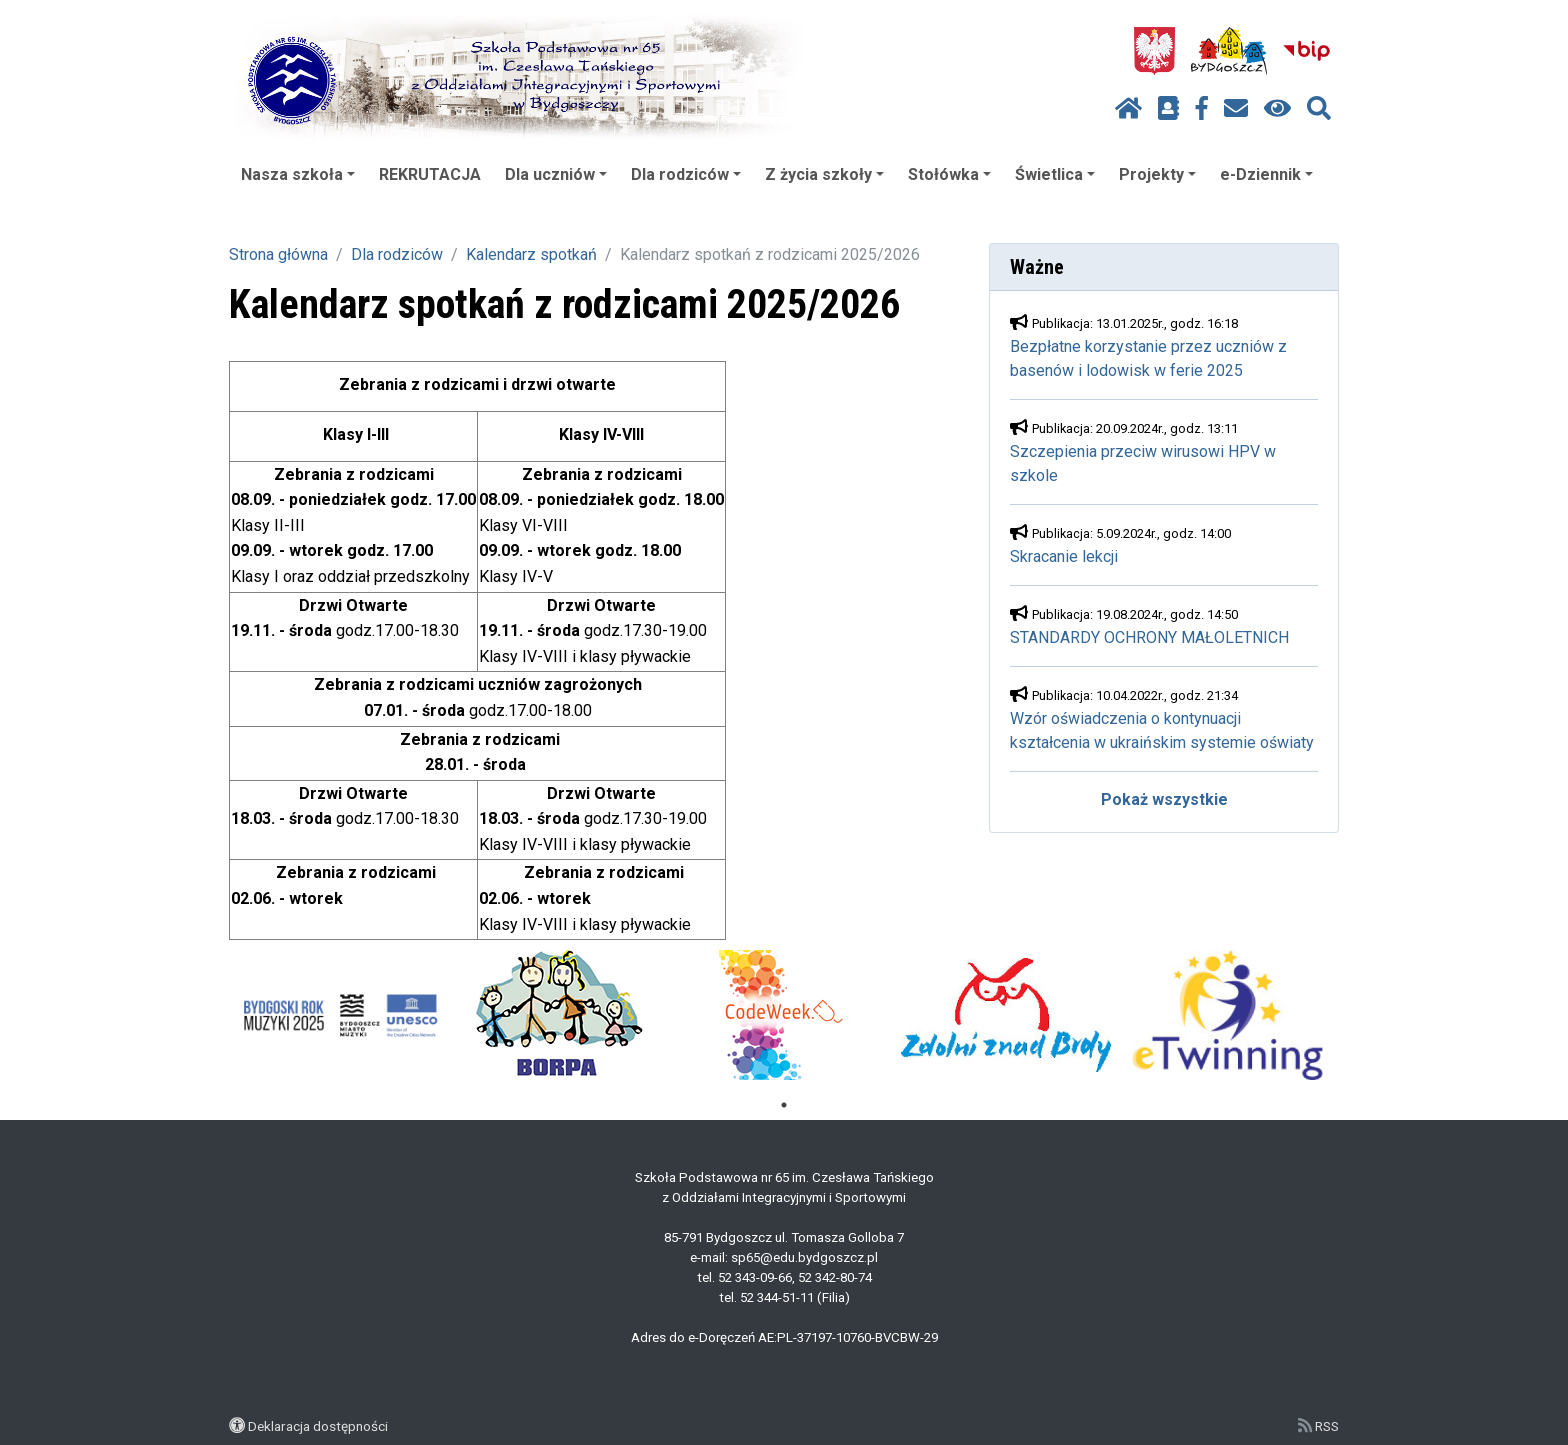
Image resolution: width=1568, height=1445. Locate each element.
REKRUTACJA (430, 174)
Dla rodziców (686, 174)
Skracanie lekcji (1064, 556)
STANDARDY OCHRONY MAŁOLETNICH (1149, 637)
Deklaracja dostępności (318, 1426)
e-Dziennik (1266, 174)
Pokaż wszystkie (1164, 799)
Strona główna (278, 254)
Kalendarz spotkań (531, 254)
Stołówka (949, 174)
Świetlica (1055, 174)
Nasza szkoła (298, 174)
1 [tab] (784, 1105)
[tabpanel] (340, 1015)
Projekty (1157, 174)
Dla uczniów (556, 174)
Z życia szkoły (824, 174)
